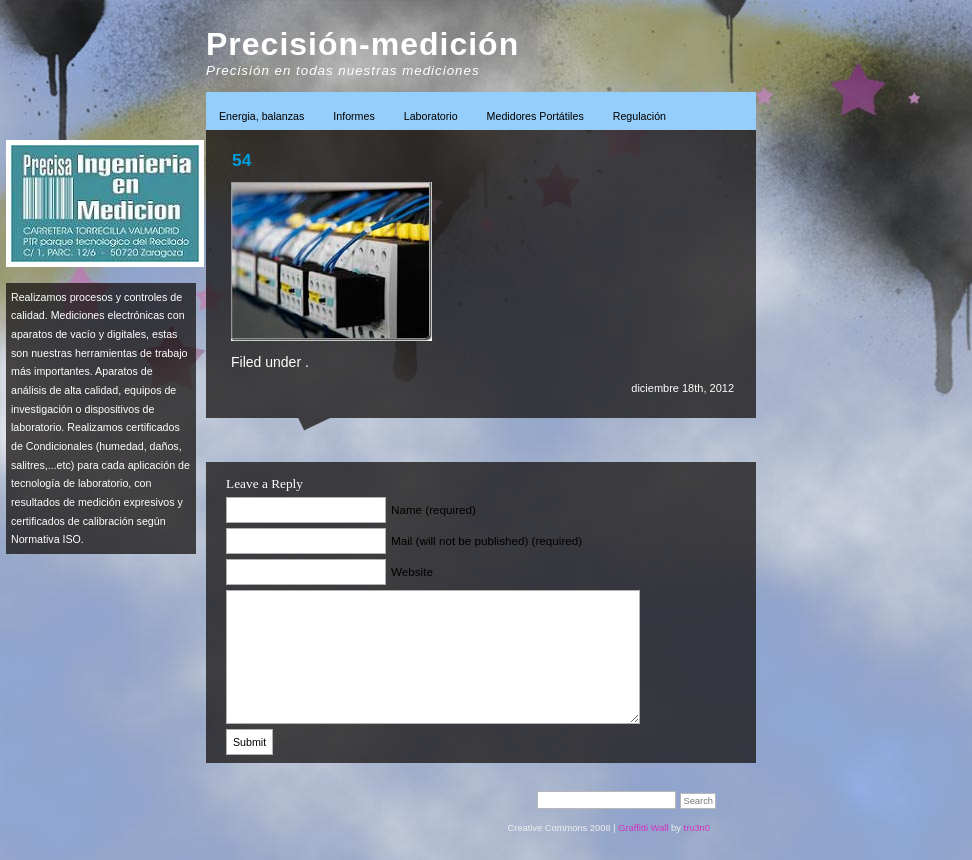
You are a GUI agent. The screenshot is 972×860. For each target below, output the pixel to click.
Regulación (639, 116)
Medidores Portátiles (535, 116)
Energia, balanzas (261, 116)
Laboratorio (431, 116)
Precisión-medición (362, 44)
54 (241, 160)
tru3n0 (697, 828)
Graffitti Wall (643, 828)
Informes (353, 116)
